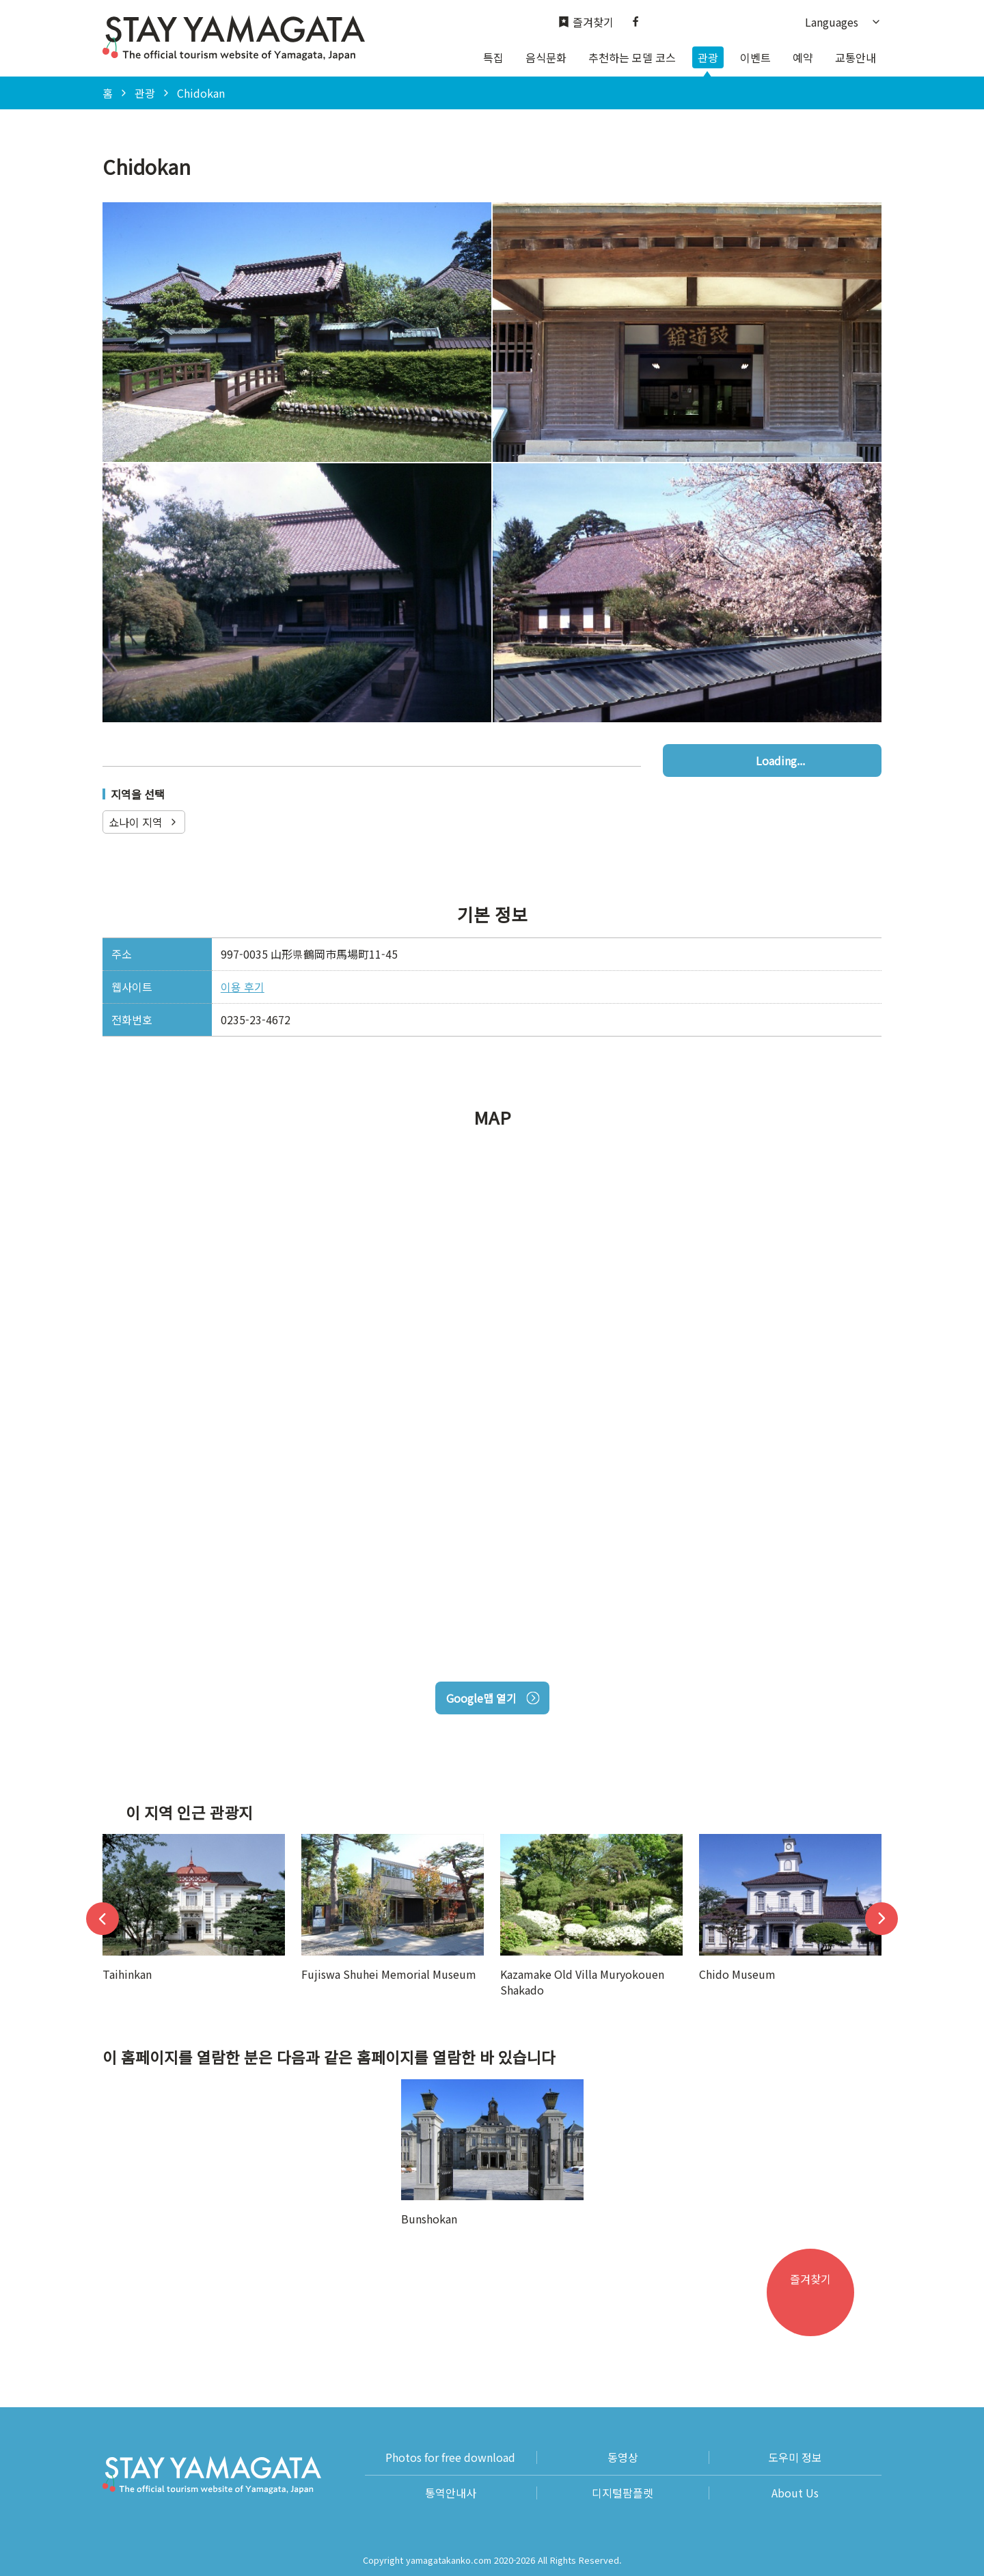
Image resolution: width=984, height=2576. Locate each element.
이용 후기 (242, 986)
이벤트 (755, 57)
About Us (795, 2492)
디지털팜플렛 (622, 2492)
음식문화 (545, 57)
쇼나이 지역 (144, 822)
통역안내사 (450, 2492)
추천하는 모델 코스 (632, 57)
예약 (803, 57)
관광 (708, 57)
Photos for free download (450, 2457)
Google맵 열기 (492, 1698)
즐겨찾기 (586, 22)
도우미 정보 (795, 2457)
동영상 (622, 2457)
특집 (493, 57)
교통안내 (855, 57)
